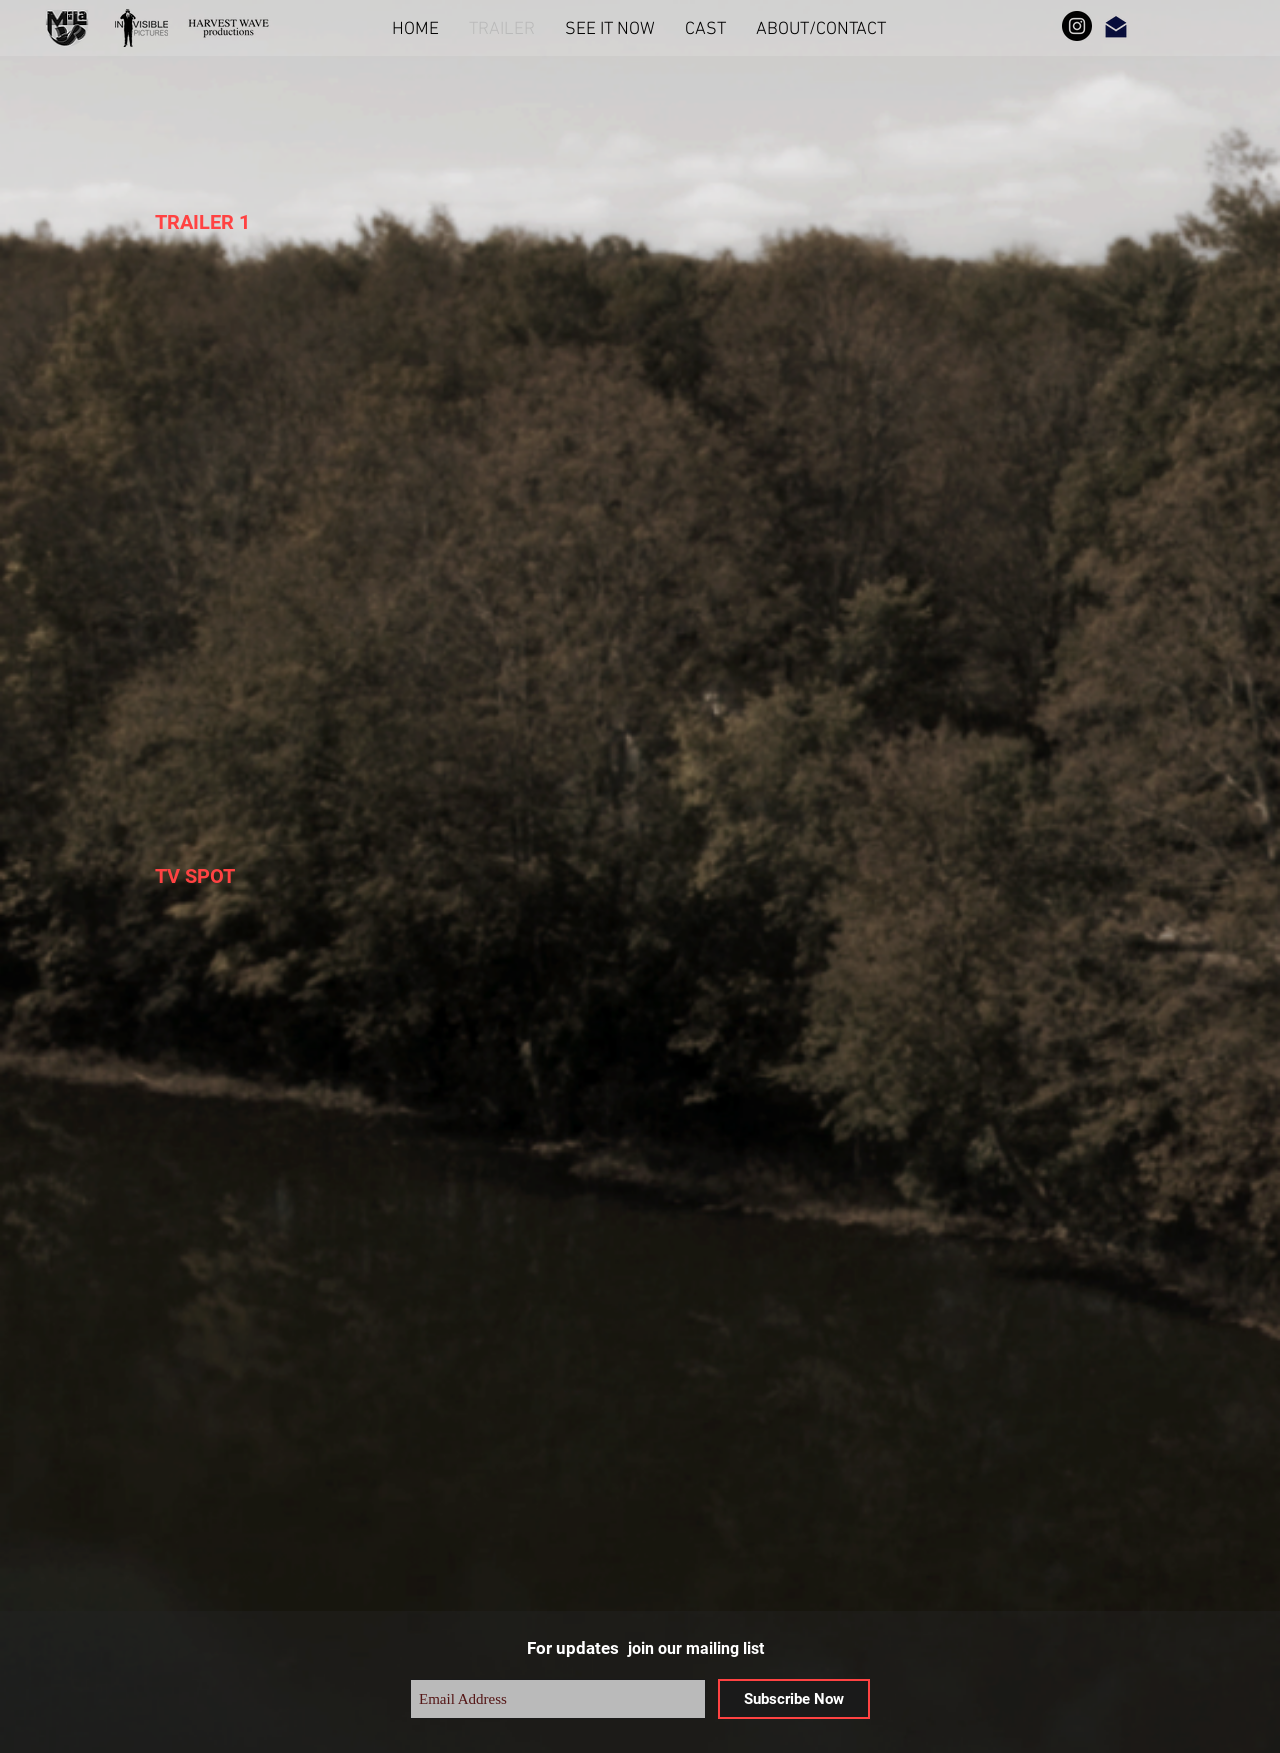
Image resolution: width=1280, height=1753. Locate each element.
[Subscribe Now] (794, 1699)
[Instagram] (1077, 26)
